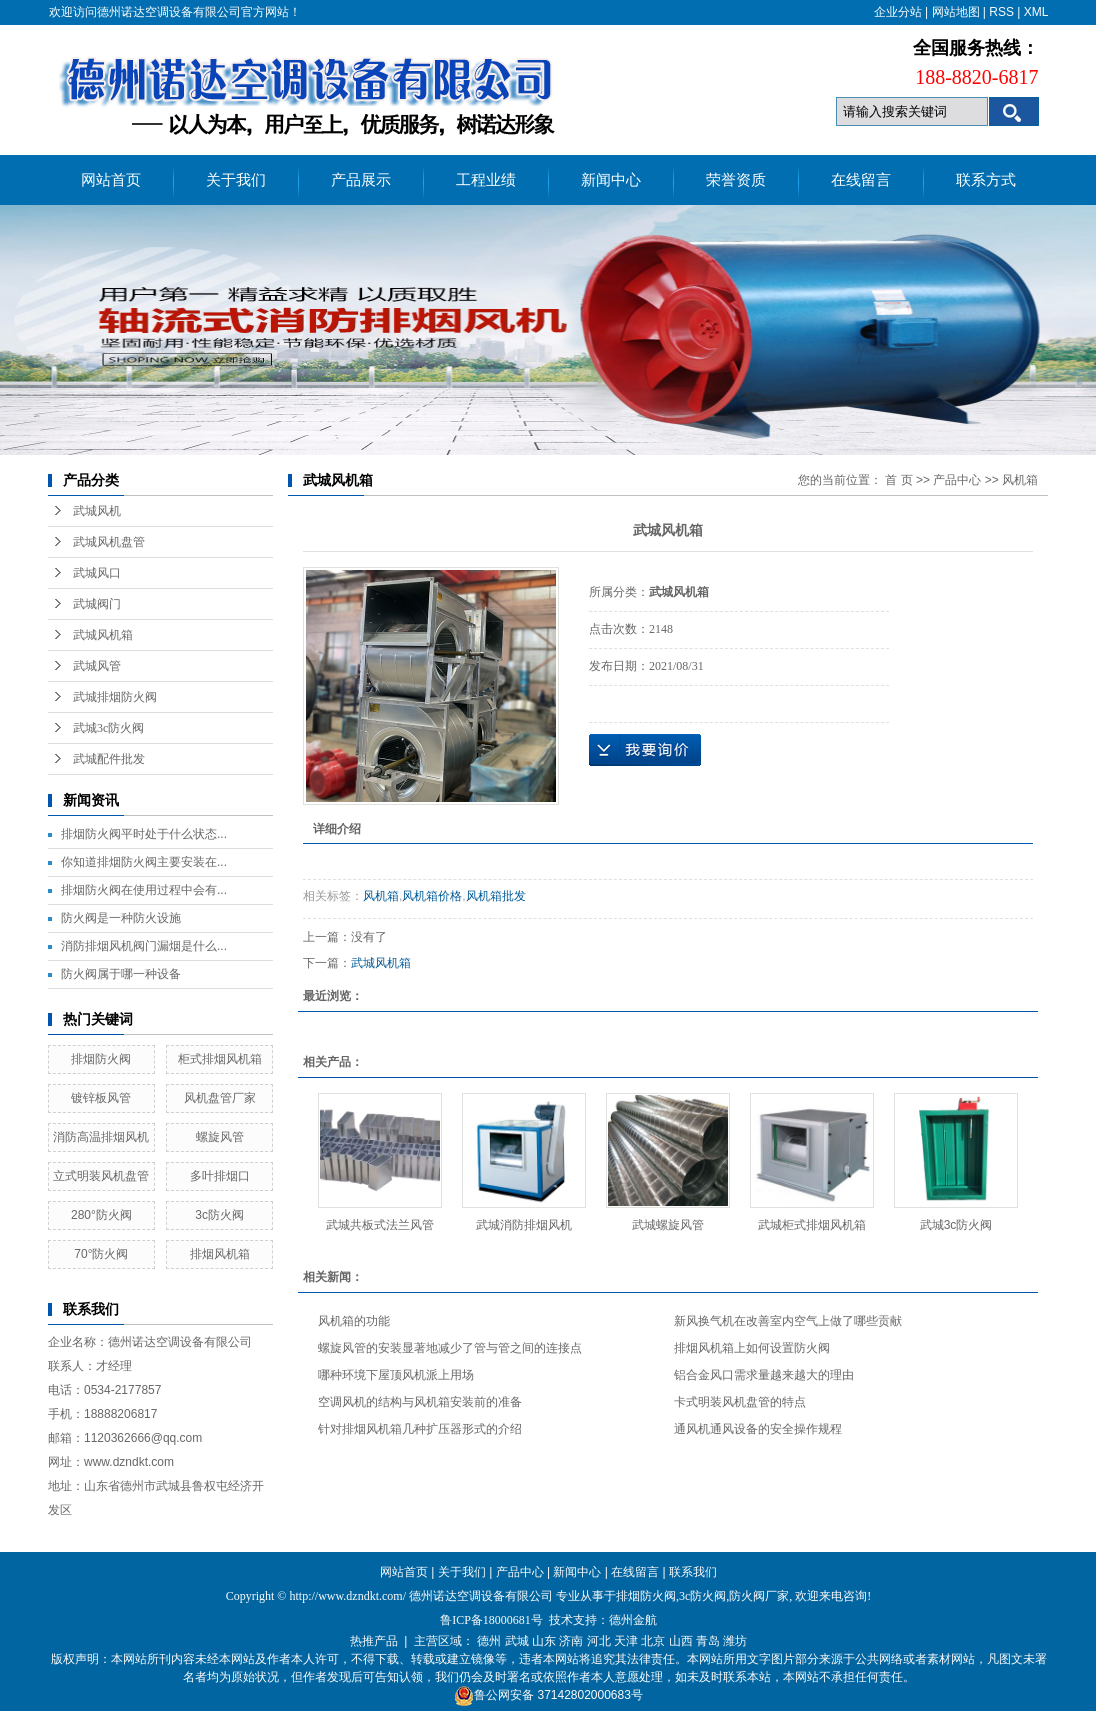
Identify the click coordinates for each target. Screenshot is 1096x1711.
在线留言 (861, 180)
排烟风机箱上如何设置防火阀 (752, 1348)
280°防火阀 (101, 1215)
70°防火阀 (101, 1254)
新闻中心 (611, 180)
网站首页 (111, 180)
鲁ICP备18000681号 (491, 1620)
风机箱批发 (496, 896)
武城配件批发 (109, 759)
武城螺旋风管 (668, 1225)
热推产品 (374, 1641)
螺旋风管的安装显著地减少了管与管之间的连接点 (450, 1348)
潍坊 (735, 1641)
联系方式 (986, 180)
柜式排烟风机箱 (220, 1059)
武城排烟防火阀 (115, 697)
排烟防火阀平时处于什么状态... (144, 834)
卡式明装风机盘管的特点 (740, 1402)
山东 (544, 1641)
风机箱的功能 (354, 1321)
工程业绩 (486, 180)
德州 (489, 1641)
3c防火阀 (219, 1215)
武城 (517, 1641)
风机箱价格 (432, 896)
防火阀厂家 (759, 1596)
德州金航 (633, 1620)
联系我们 (693, 1572)
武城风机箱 (103, 635)
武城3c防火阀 (108, 728)
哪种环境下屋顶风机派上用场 (396, 1375)
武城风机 (97, 511)
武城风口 (97, 573)
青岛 (708, 1641)
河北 (599, 1641)
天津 (626, 1641)
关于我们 (236, 180)
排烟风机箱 (220, 1254)
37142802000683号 (589, 1695)
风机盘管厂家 (220, 1098)
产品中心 (957, 480)
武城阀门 (97, 604)
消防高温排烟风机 (101, 1137)
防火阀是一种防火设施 (121, 918)
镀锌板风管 (101, 1098)
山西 (681, 1641)
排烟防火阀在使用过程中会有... (144, 890)
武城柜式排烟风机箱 (812, 1225)
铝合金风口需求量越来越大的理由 (764, 1375)
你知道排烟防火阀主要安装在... (144, 862)
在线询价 (645, 750)
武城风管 (97, 666)
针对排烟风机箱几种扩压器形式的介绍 (420, 1429)
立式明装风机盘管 (101, 1176)
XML (1036, 12)
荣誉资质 (736, 180)
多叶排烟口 (220, 1176)
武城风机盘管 (109, 542)
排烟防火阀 (101, 1059)
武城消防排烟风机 (524, 1225)
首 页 (898, 480)
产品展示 (361, 180)
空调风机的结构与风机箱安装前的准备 (420, 1402)
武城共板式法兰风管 (380, 1225)
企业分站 (898, 12)
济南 (571, 1641)
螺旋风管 (220, 1137)
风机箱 (1020, 480)
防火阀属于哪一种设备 (121, 974)
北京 (653, 1641)
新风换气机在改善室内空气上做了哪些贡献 (788, 1321)
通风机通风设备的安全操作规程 (758, 1429)
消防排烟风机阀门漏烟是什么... (144, 946)
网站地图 (956, 12)
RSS (1001, 12)
